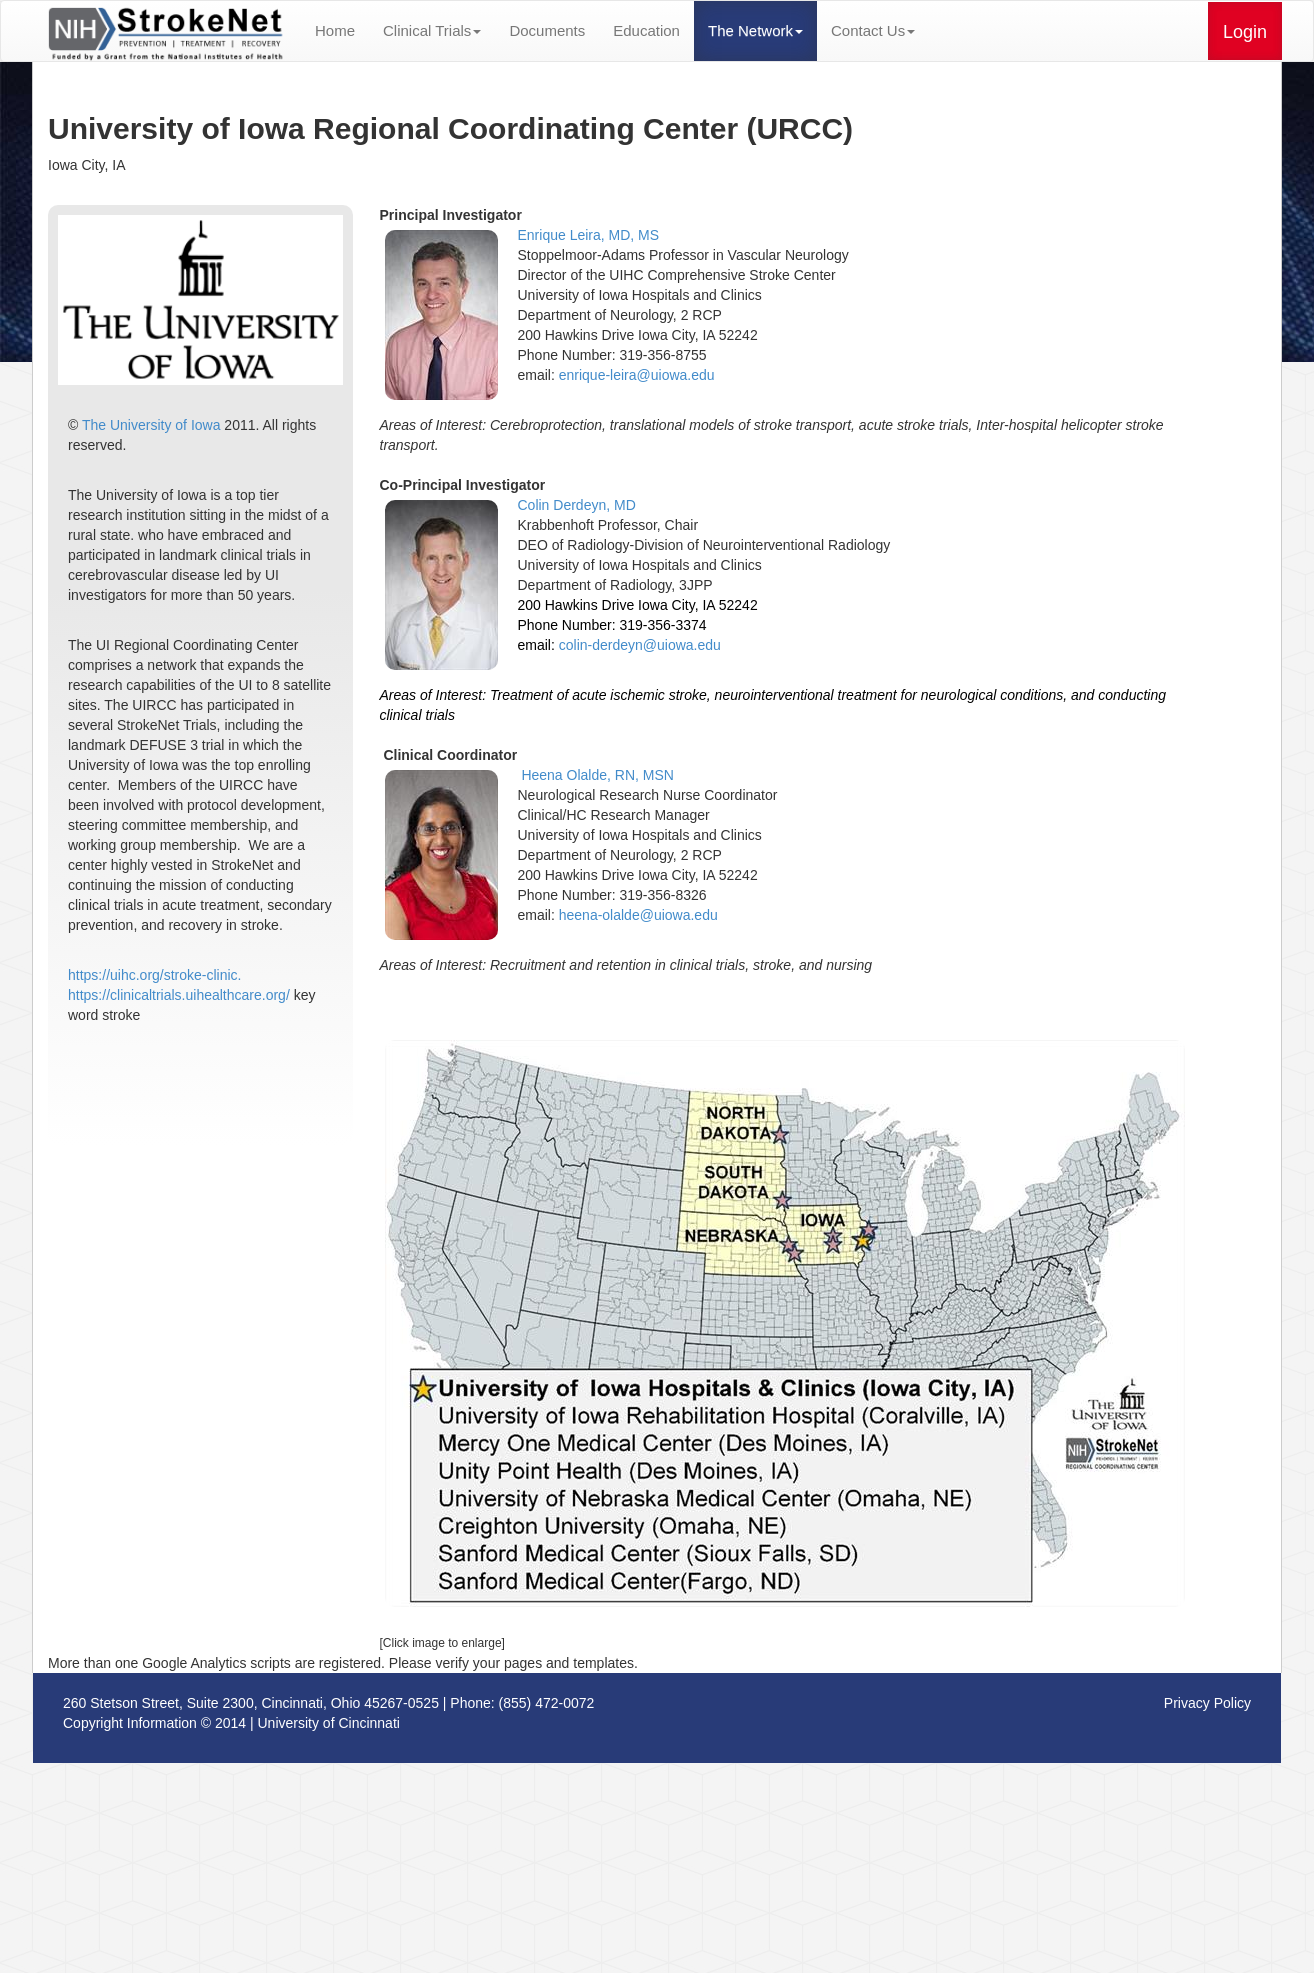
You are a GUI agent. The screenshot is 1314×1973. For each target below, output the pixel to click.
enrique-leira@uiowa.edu (637, 375)
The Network (755, 30)
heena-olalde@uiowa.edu (638, 915)
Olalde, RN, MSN (620, 775)
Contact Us (873, 30)
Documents (547, 30)
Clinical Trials (432, 30)
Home (335, 30)
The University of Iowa (151, 425)
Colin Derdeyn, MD (577, 505)
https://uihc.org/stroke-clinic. (155, 975)
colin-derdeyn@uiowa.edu (640, 645)
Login (1245, 32)
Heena (543, 775)
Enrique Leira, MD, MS (589, 235)
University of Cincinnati (329, 1723)
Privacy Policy (1207, 1703)
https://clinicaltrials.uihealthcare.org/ (179, 995)
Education (646, 30)
